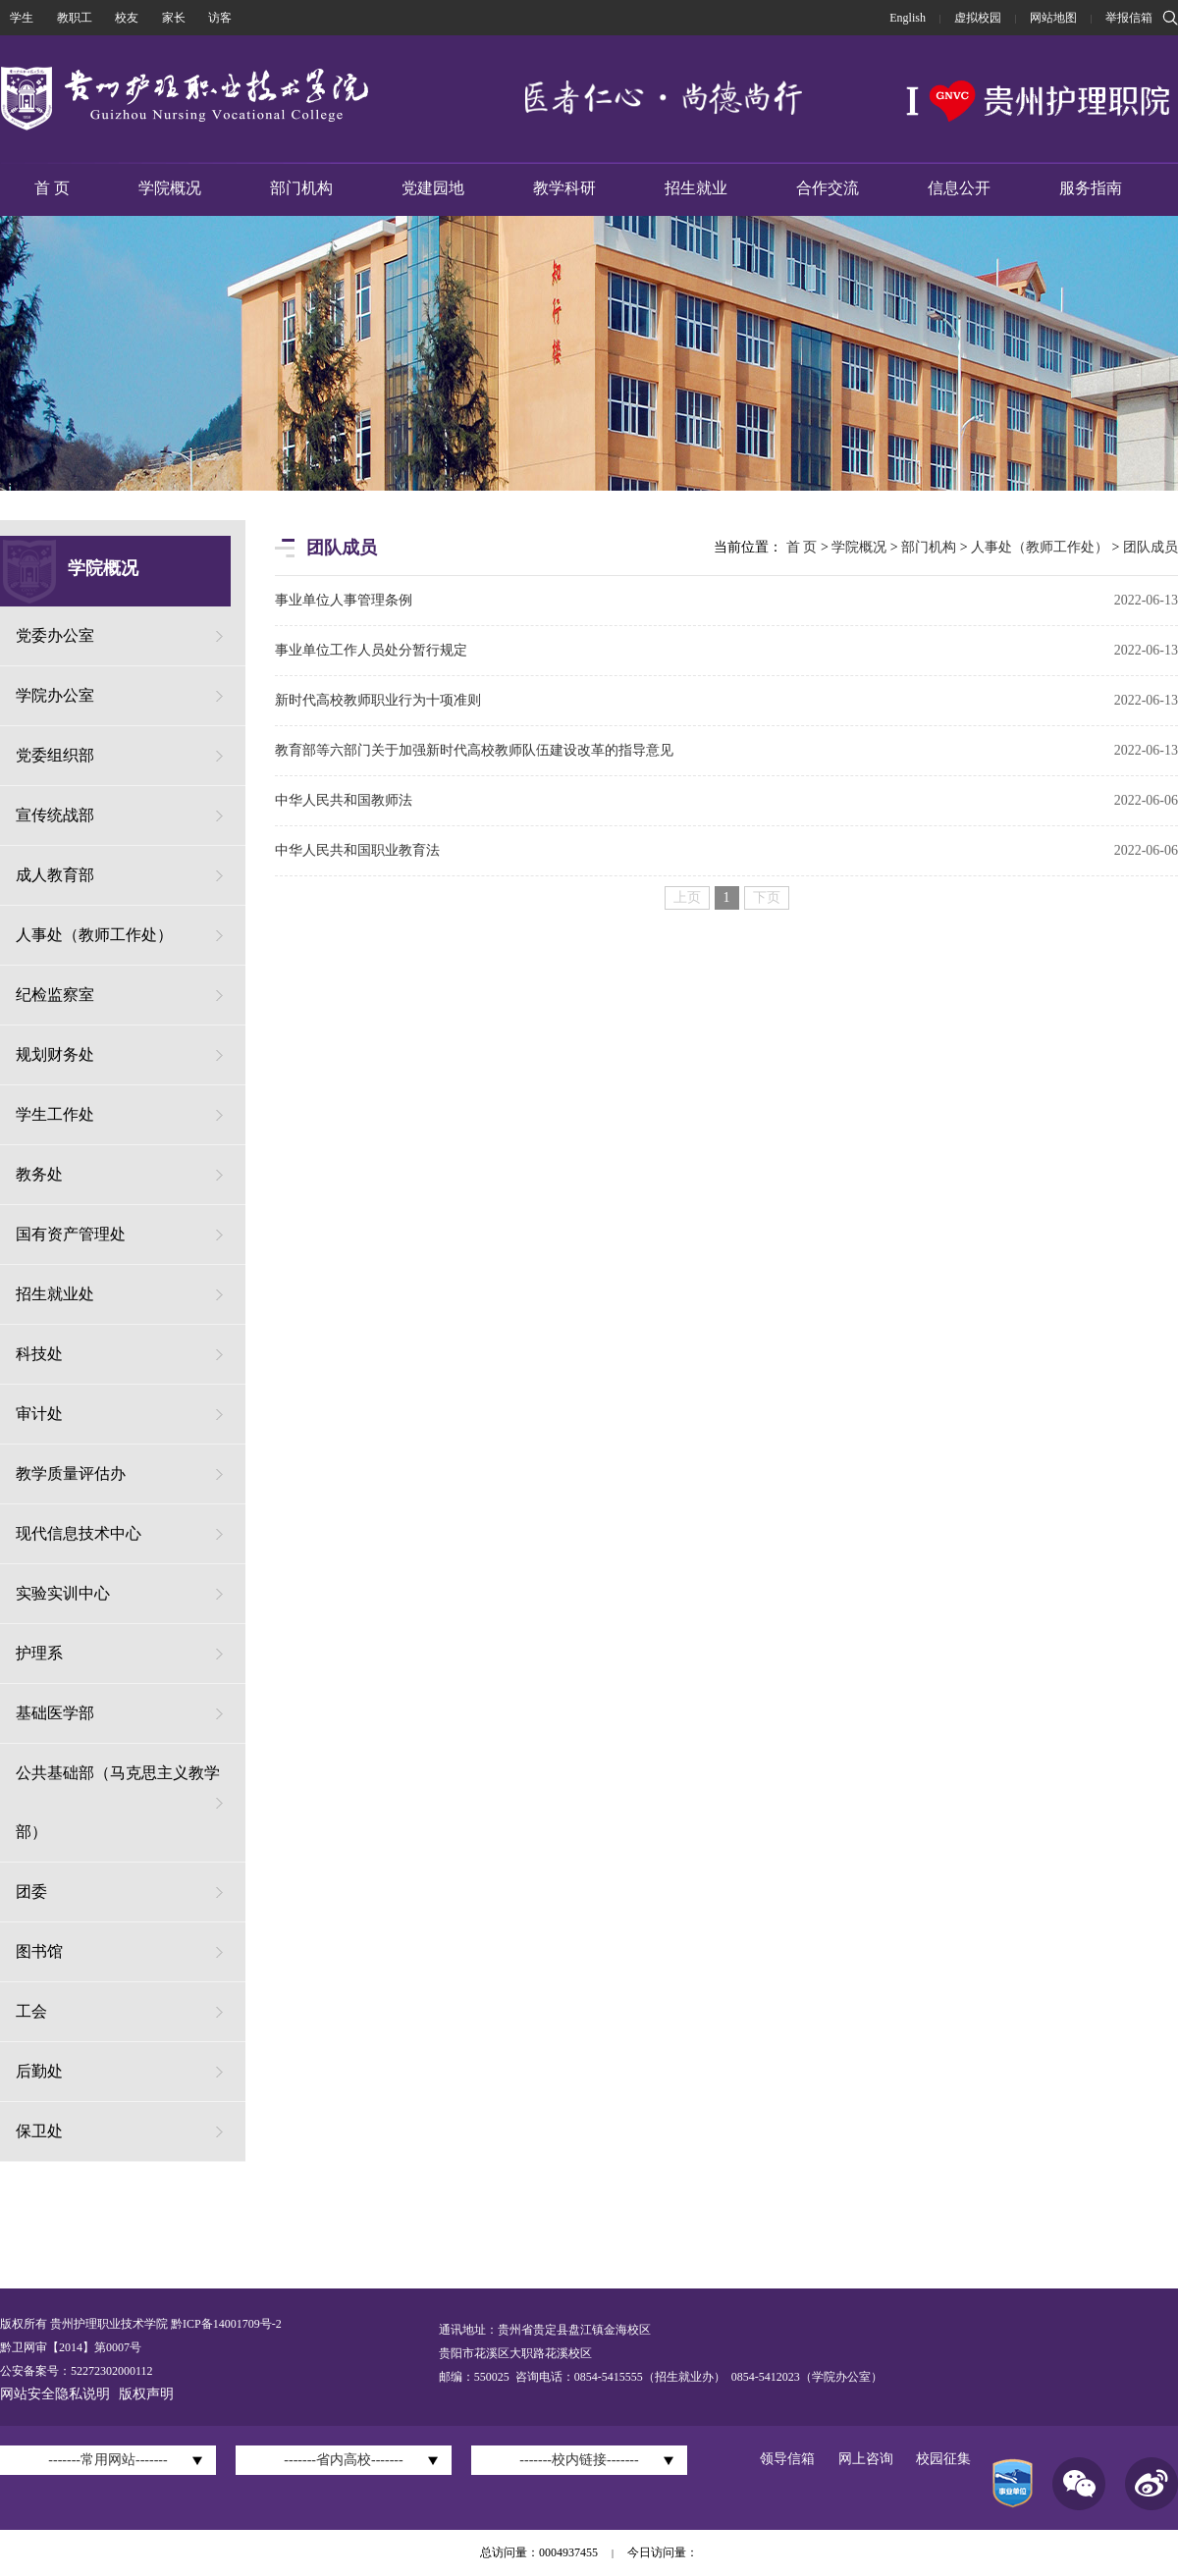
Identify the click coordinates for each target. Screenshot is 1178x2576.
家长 (174, 18)
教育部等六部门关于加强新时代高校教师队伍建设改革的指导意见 (474, 750)
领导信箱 (787, 2458)
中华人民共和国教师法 (343, 800)
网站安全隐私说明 (55, 2394)
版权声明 (146, 2394)
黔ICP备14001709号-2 (225, 2324)
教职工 (74, 18)
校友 (126, 18)
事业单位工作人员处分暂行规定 (371, 650)
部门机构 (301, 188)
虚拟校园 (977, 18)
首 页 (52, 188)
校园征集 (943, 2458)
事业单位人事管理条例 (343, 600)
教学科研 (564, 188)
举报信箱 (1128, 18)
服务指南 (1090, 188)
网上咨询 (865, 2458)
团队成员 (1150, 547)
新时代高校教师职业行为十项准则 (378, 700)
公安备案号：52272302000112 (76, 2371)
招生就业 (696, 188)
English (907, 18)
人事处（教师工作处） (1039, 547)
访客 (220, 18)
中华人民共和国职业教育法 (357, 850)
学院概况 (169, 188)
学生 (21, 18)
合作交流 (827, 188)
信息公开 (959, 188)
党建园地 (433, 188)
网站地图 (1053, 18)
